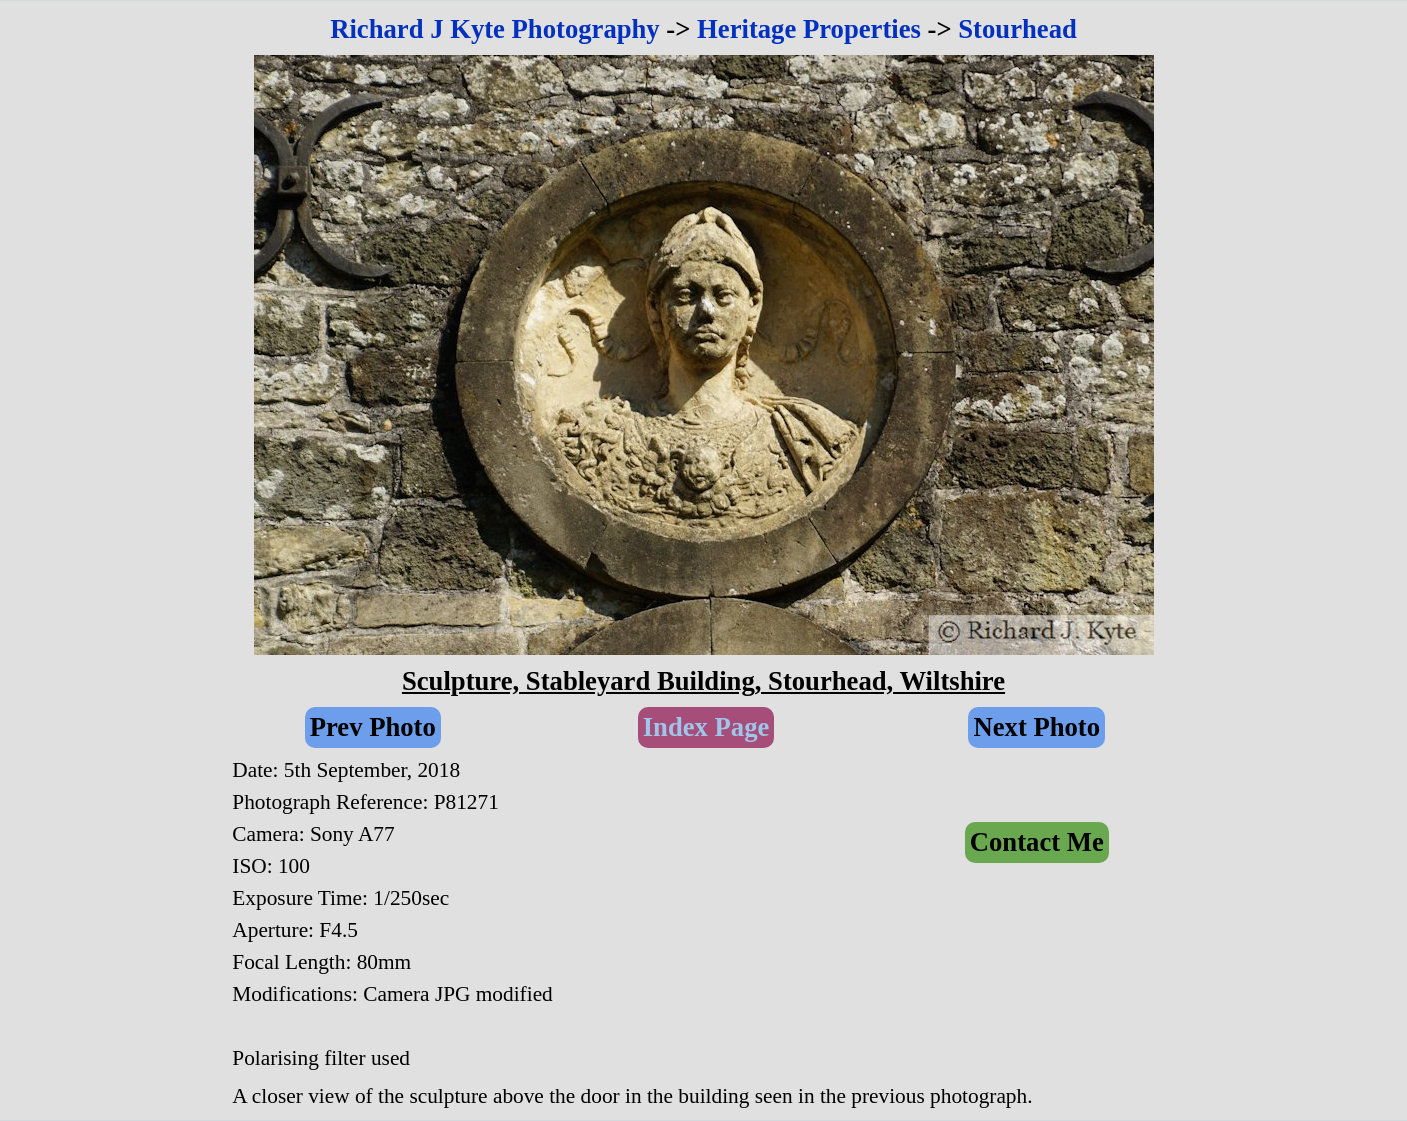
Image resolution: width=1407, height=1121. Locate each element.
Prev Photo (373, 727)
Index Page (706, 727)
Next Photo (1036, 727)
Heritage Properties (809, 29)
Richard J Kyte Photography (495, 29)
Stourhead (1017, 29)
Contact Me (1037, 842)
